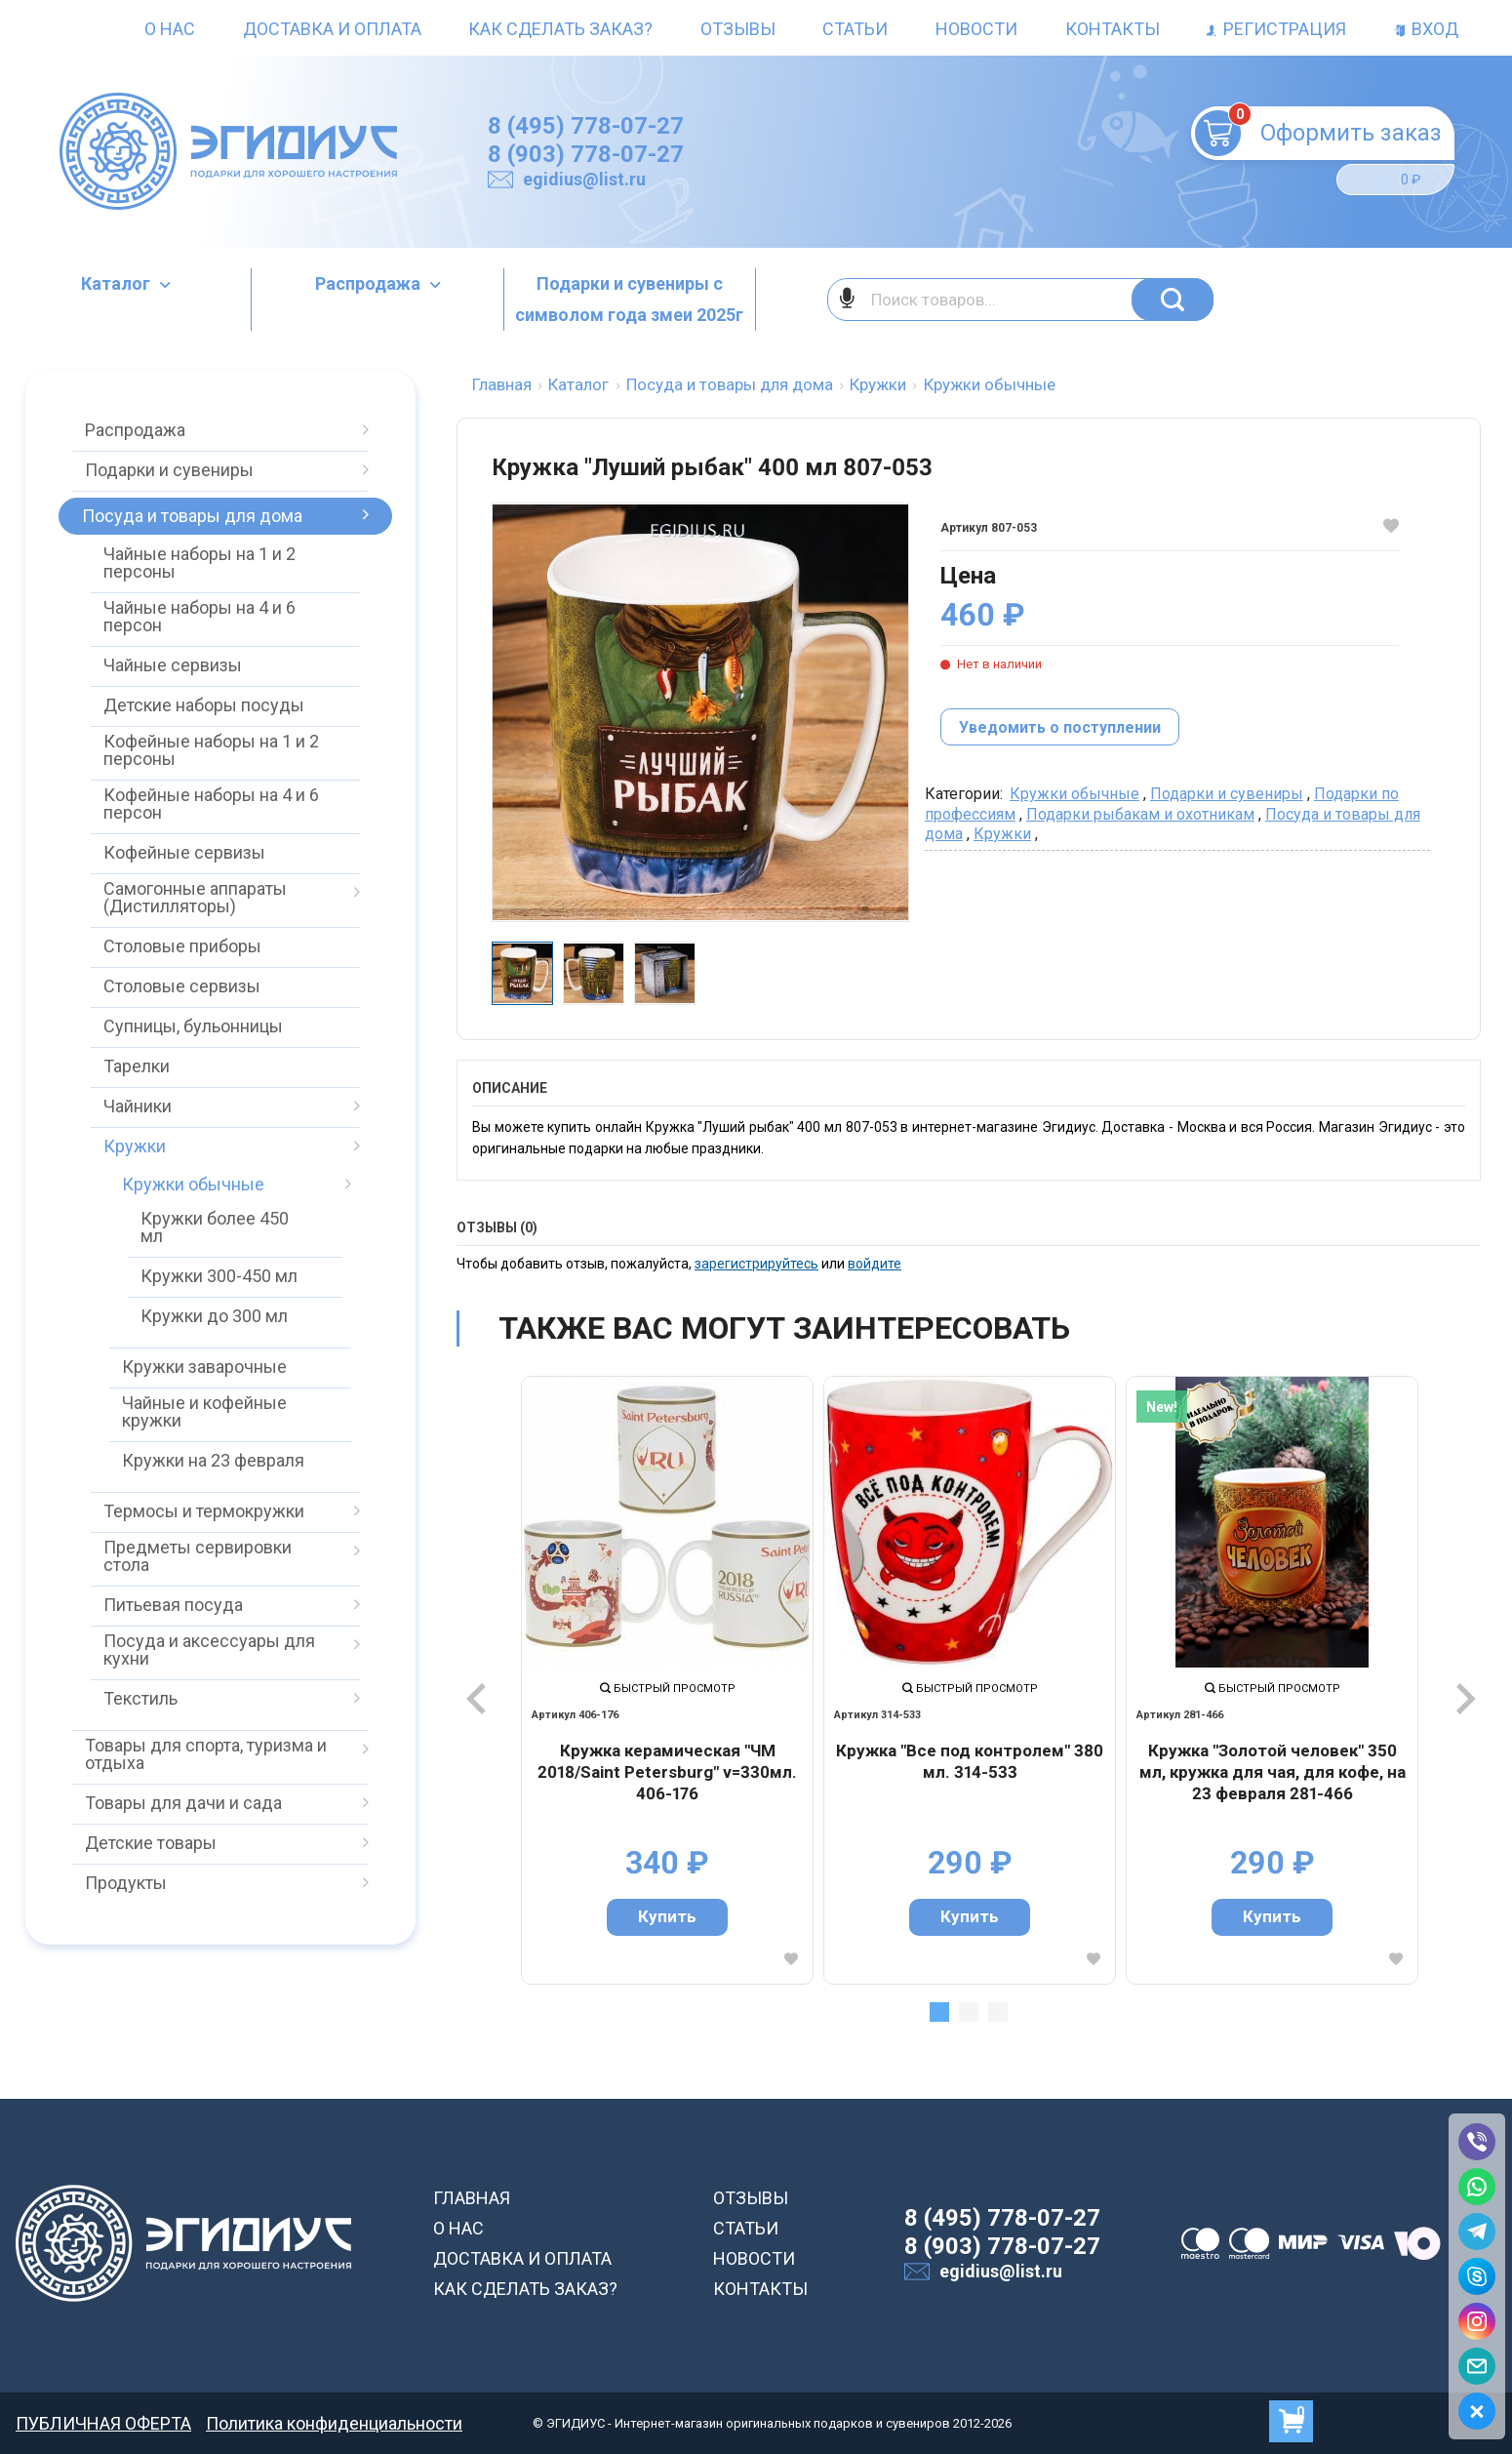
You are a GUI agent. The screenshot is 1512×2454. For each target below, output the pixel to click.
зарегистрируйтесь (756, 1263)
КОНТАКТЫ (760, 2288)
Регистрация (1276, 29)
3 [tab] (998, 2012)
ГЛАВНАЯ (471, 2198)
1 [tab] (939, 2012)
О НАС (458, 2228)
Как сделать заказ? (560, 29)
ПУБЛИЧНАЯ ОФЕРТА (103, 2423)
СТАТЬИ (745, 2228)
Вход (1426, 29)
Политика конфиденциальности (334, 2423)
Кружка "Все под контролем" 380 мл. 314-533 (969, 1761)
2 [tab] (968, 2012)
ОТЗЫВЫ (750, 2198)
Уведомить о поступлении (1060, 727)
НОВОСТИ (754, 2258)
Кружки (1002, 834)
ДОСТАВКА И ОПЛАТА (522, 2258)
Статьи (855, 29)
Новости (976, 29)
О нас (169, 29)
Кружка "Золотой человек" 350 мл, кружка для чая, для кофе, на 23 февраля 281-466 (1272, 1771)
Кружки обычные (1074, 793)
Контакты (1112, 29)
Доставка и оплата (332, 29)
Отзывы (738, 29)
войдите (874, 1263)
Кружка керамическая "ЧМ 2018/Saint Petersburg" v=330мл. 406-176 (667, 1771)
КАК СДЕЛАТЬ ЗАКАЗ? (525, 2288)
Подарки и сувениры (1226, 793)
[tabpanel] (667, 1680)
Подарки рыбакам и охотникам (1140, 814)
